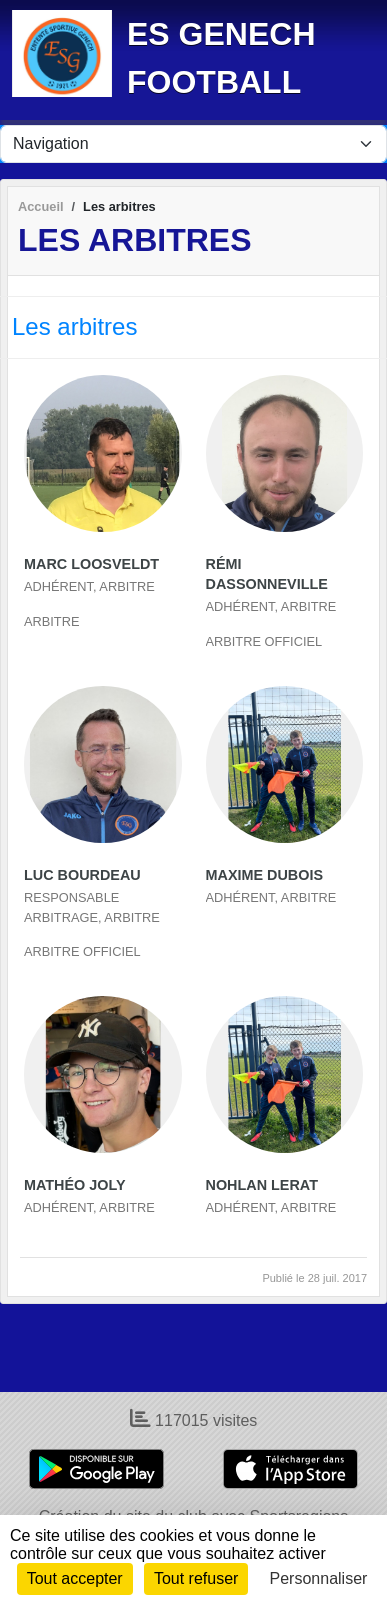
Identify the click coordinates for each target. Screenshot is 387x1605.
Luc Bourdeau (82, 875)
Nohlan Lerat (262, 1185)
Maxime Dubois (265, 875)
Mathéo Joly (75, 1185)
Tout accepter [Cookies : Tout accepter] (75, 1578)
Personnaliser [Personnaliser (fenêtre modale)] (319, 1578)
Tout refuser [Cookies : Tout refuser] (196, 1578)
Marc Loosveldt (91, 564)
